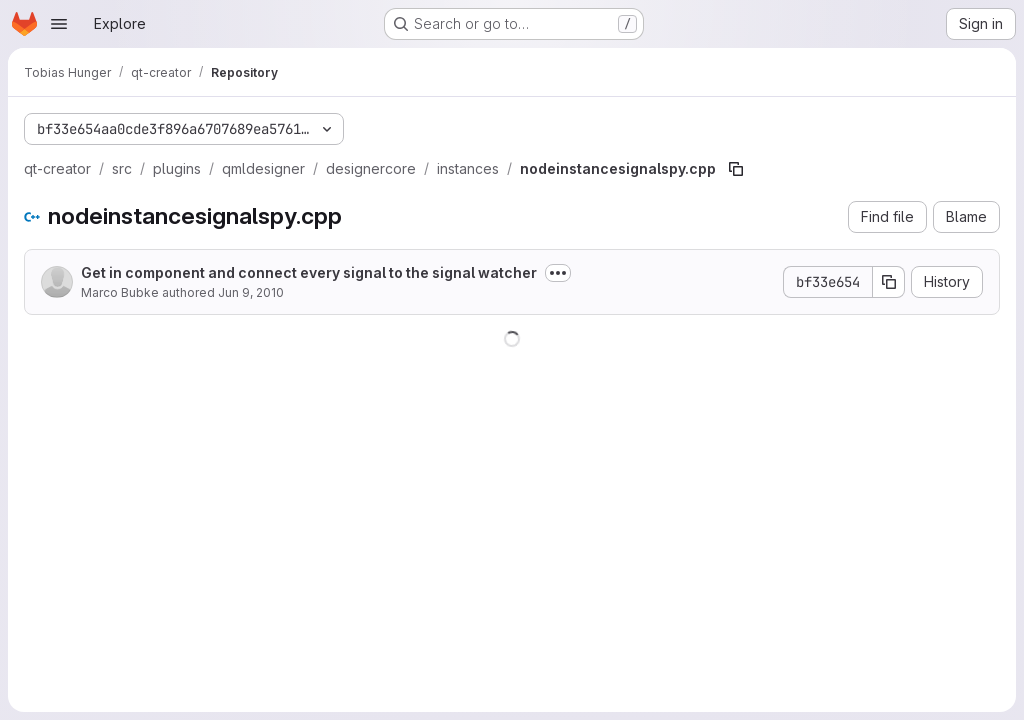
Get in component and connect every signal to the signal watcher (309, 272)
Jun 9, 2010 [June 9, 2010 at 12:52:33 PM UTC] (251, 292)
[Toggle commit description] (558, 273)
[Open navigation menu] (59, 24)
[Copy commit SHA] (889, 282)
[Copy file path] (736, 169)
